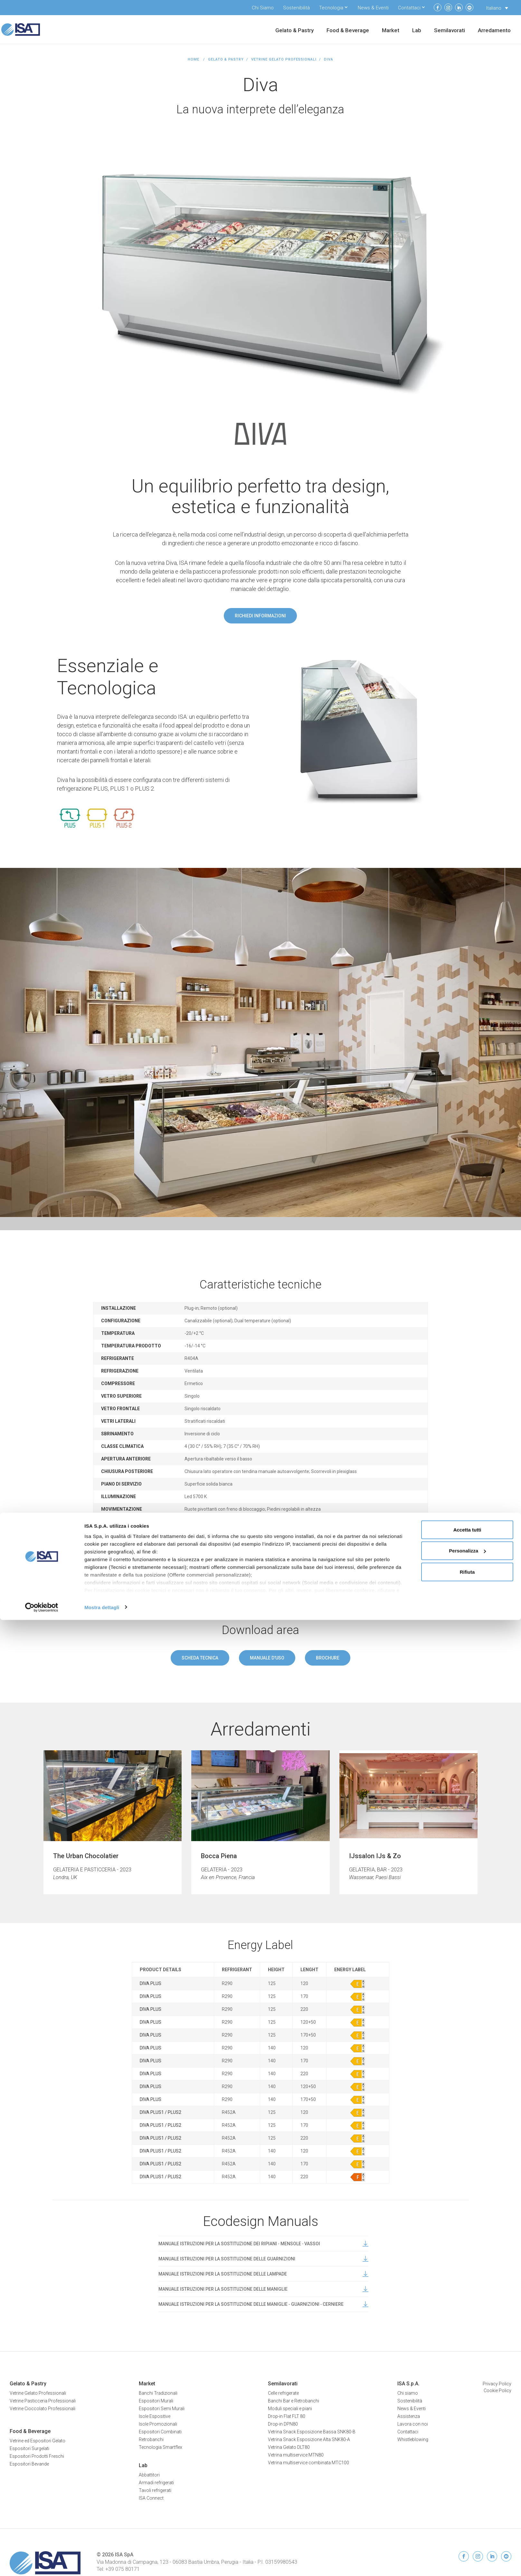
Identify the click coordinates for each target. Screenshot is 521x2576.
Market (390, 30)
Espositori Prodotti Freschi (37, 2456)
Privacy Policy (497, 2383)
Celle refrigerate (283, 2393)
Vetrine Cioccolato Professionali (42, 2408)
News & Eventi (373, 8)
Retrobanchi (151, 2439)
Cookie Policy (497, 2390)
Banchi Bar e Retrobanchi (293, 2400)
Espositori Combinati (160, 2431)
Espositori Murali (156, 2400)
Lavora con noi (412, 2424)
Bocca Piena (219, 1856)
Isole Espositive (154, 2416)
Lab (416, 30)
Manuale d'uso (267, 1657)
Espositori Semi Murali (162, 2408)
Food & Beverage (348, 30)
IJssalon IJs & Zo (375, 1856)
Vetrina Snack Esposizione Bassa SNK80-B (311, 2431)
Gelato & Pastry (294, 30)
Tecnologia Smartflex (160, 2447)
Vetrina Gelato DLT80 (289, 2447)
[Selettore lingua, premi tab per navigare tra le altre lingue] (497, 8)
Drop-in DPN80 (283, 2424)
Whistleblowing (412, 2439)
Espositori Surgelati (29, 2448)
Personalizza (467, 2507)
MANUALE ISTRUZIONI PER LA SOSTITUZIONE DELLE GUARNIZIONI (263, 2259)
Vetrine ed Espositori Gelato (37, 2440)
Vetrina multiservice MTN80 (296, 2454)
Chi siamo (407, 2393)
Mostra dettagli (101, 2563)
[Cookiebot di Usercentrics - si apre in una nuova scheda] (42, 2563)
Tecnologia (331, 8)
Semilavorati (449, 30)
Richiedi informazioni (260, 615)
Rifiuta (467, 2528)
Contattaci (409, 8)
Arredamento (494, 30)
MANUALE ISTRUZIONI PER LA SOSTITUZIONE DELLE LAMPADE (263, 2274)
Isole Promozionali (158, 2424)
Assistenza (408, 2416)
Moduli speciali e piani (290, 2408)
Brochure (327, 1657)
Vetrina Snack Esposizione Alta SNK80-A (309, 2439)
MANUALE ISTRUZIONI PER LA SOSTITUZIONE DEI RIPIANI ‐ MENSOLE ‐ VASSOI (263, 2244)
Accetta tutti (467, 2485)
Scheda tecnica (200, 1657)
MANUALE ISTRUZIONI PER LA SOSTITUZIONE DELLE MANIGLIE (263, 2289)
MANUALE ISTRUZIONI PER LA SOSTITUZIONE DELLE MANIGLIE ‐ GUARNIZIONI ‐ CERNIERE (263, 2304)
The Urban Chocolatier (85, 1856)
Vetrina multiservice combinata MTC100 (308, 2462)
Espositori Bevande (29, 2464)
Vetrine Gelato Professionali (284, 59)
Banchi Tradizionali (158, 2393)
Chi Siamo (263, 8)
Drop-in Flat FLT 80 (286, 2416)
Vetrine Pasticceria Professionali (43, 2400)
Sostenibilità (296, 8)
